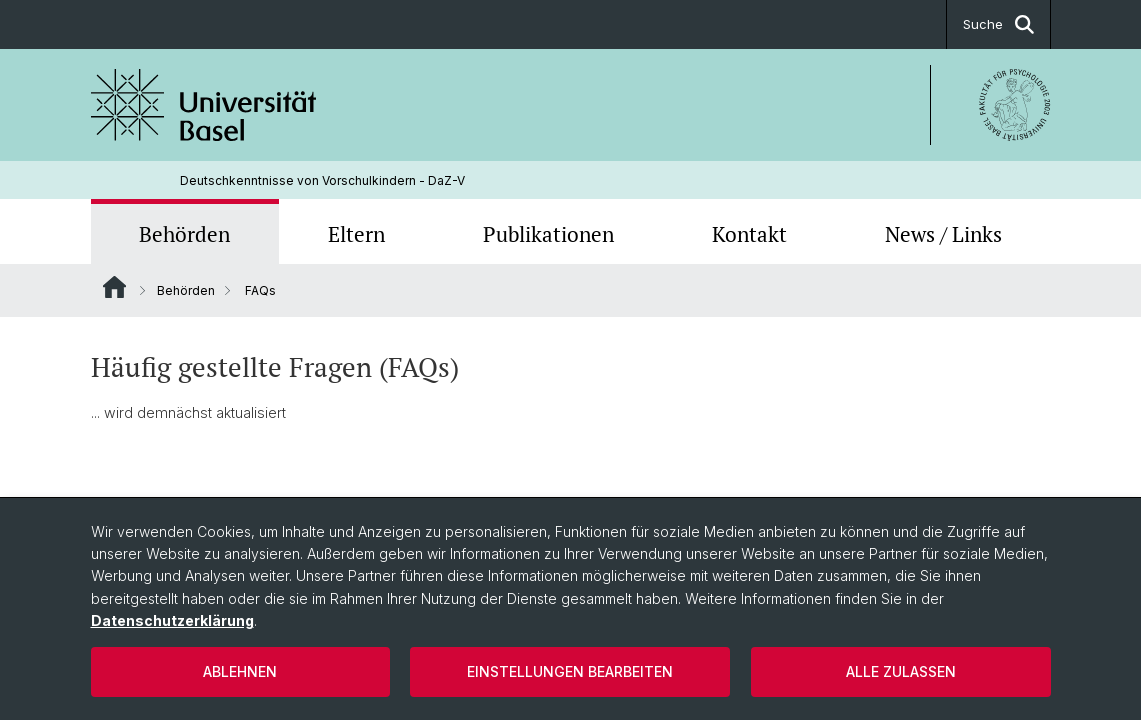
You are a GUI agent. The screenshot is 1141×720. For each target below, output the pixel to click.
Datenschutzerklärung (172, 620)
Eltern (356, 234)
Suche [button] (998, 24)
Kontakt (749, 234)
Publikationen (548, 234)
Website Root (114, 287)
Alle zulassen (901, 671)
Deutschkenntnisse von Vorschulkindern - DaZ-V (322, 180)
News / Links (943, 234)
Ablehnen (240, 671)
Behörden (184, 234)
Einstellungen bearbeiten (570, 671)
